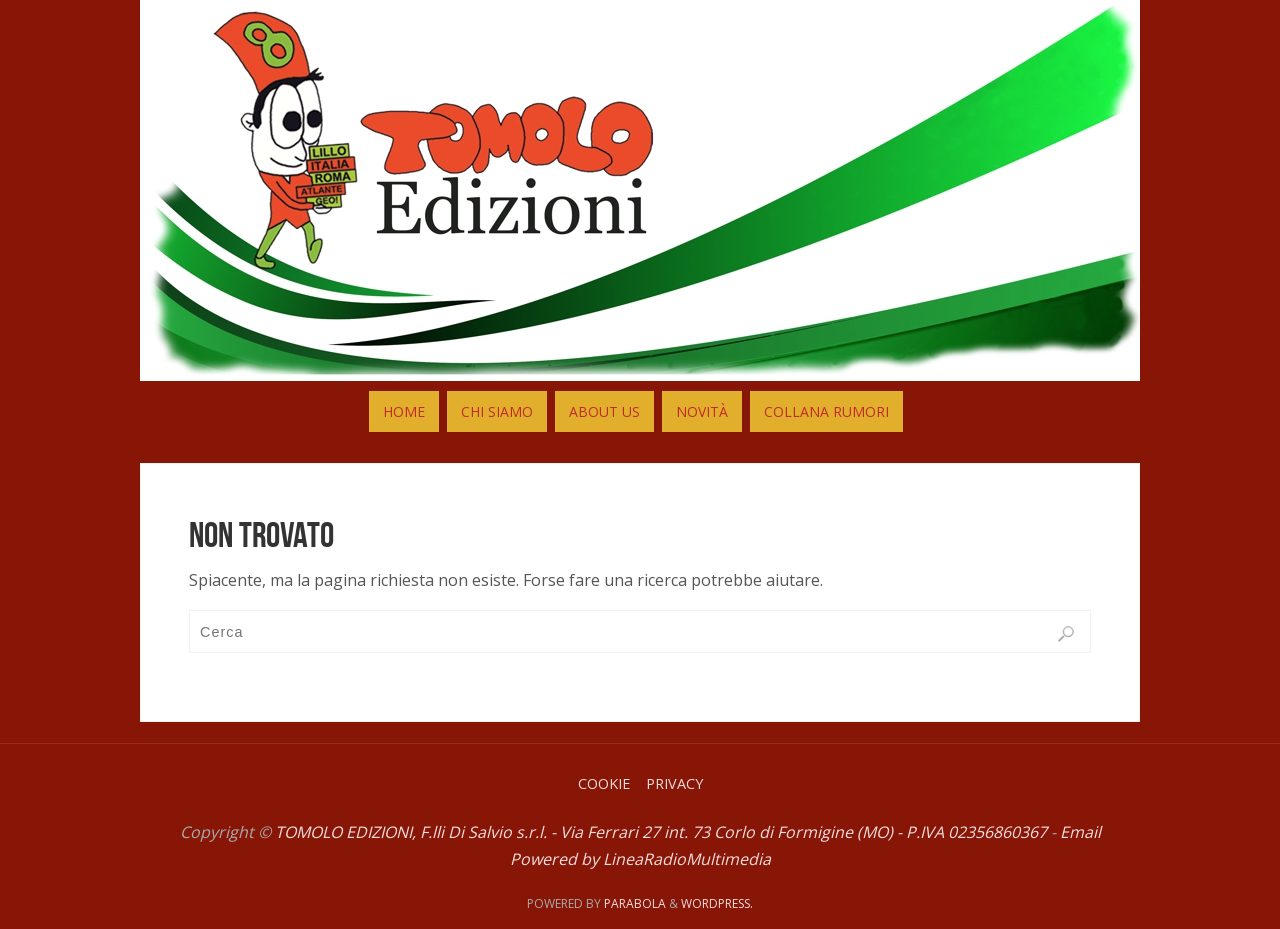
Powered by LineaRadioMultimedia (640, 859)
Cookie (604, 783)
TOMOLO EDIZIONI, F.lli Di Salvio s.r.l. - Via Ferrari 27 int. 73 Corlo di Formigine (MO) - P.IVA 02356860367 (661, 832)
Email (1080, 832)
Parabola (635, 903)
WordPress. (717, 903)
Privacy (674, 783)
